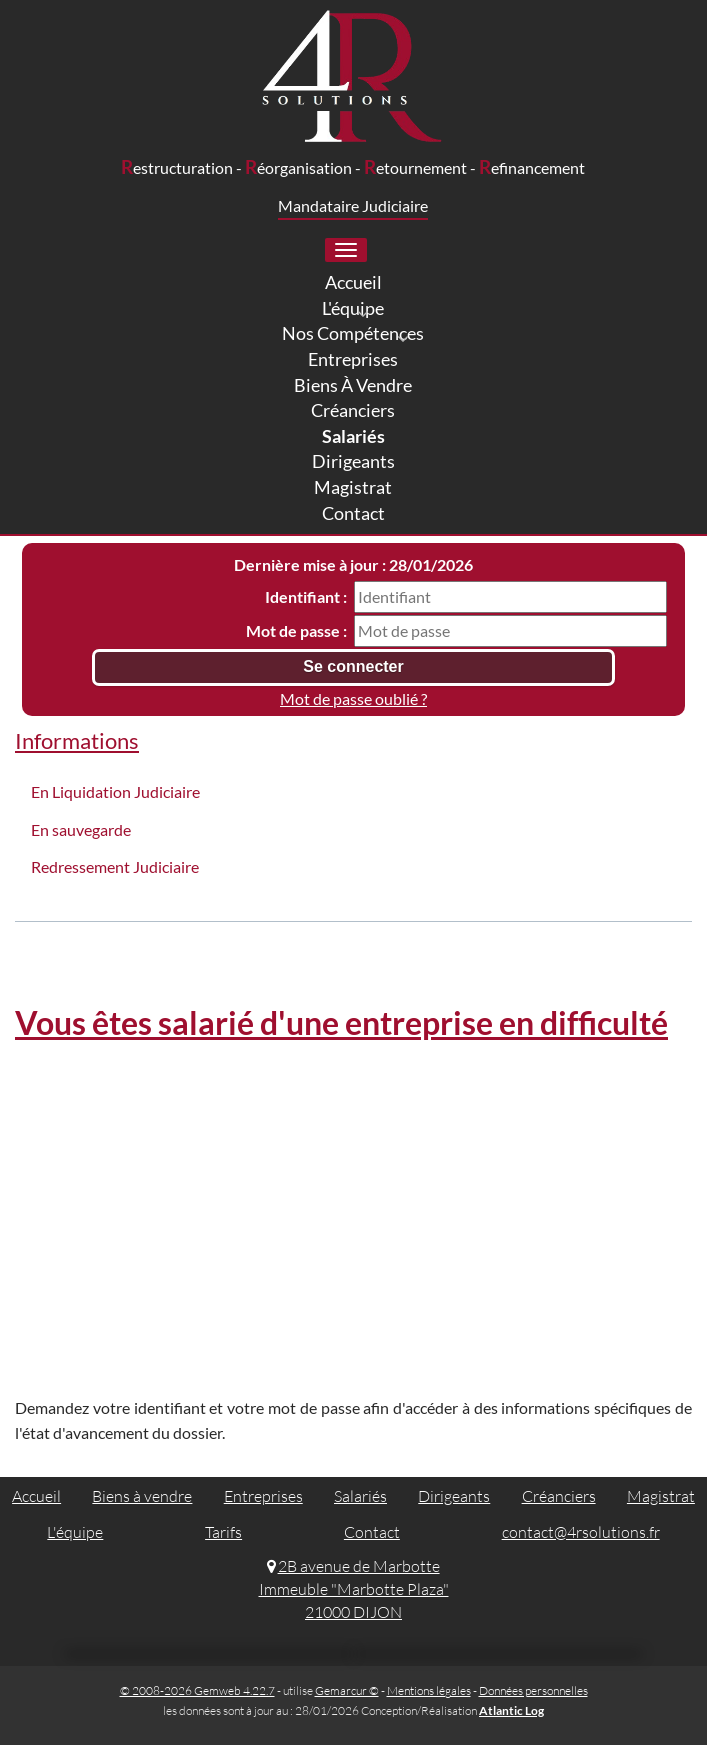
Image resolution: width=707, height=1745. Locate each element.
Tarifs (223, 1532)
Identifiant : (306, 596)
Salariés (360, 1496)
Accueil (36, 1496)
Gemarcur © (347, 1690)
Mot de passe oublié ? (353, 698)
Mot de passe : (296, 630)
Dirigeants (454, 1496)
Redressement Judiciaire (115, 866)
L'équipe (75, 1532)
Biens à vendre (142, 1496)
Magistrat (661, 1496)
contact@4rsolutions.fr (581, 1532)
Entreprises (263, 1496)
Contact (372, 1532)
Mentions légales (429, 1690)
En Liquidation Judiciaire (115, 791)
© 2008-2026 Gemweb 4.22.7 (197, 1690)
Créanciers (559, 1496)
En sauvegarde (81, 829)
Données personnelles (533, 1690)
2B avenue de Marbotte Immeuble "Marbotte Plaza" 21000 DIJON (354, 1589)
